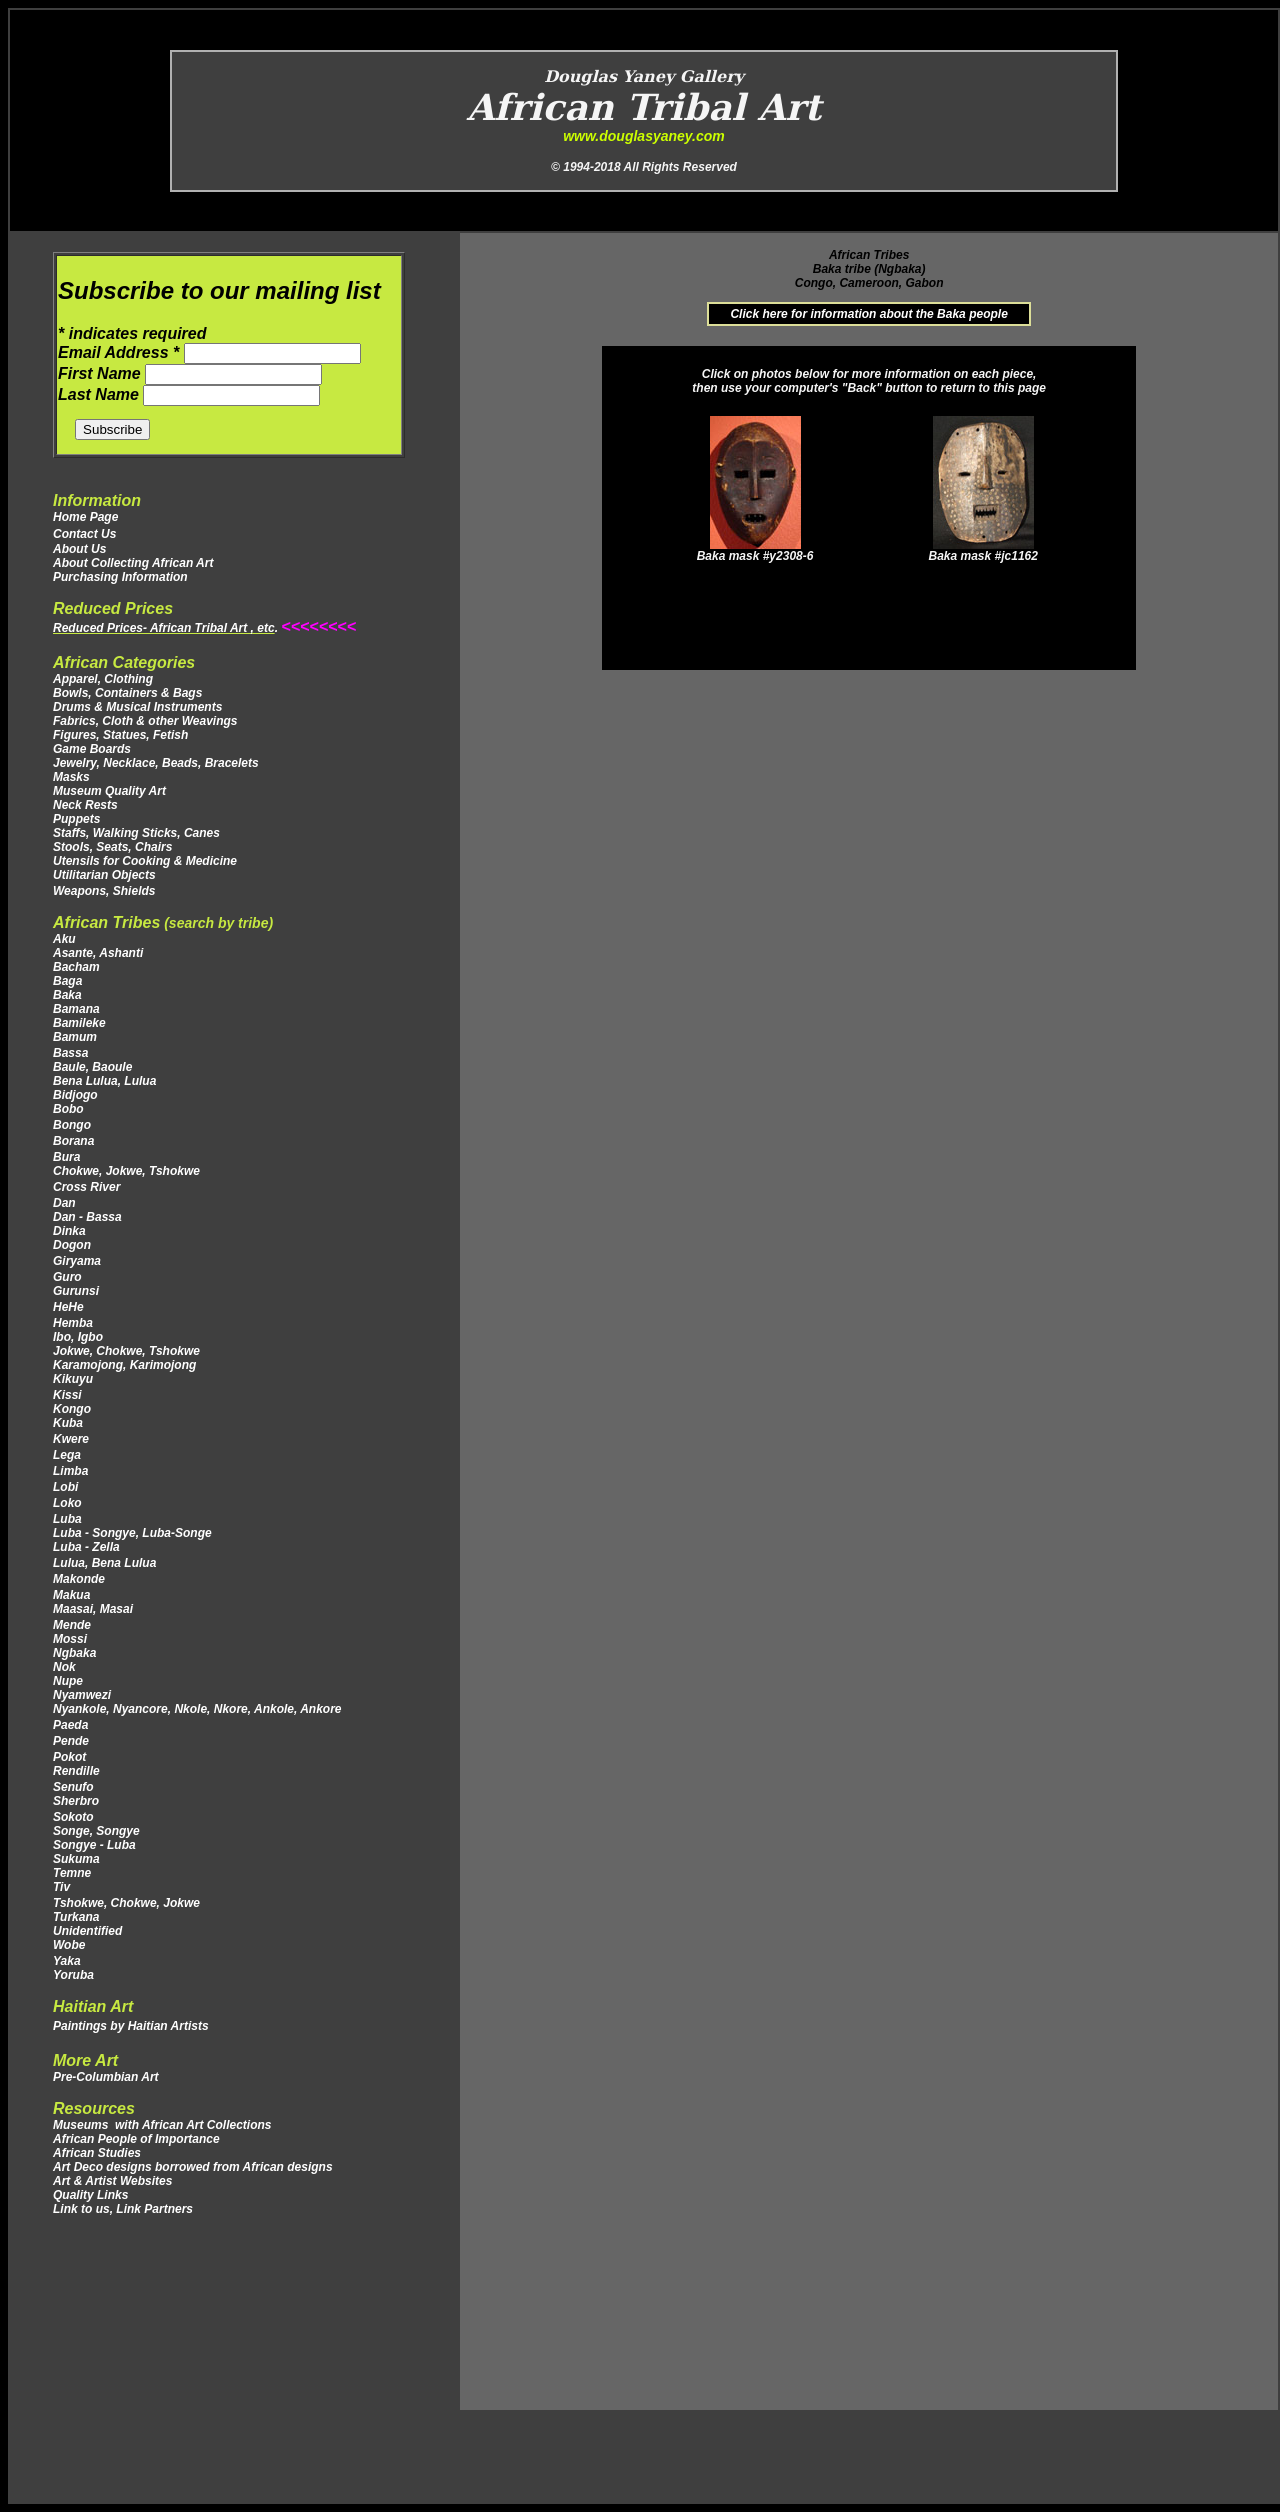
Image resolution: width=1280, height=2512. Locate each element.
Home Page (85, 517)
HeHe (68, 1307)
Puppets (76, 819)
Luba (67, 1519)
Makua (71, 1595)
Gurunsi (76, 1291)
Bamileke (79, 1023)
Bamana (76, 1009)
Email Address (121, 352)
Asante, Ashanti (98, 953)
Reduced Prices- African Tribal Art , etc (164, 628)
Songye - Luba (94, 1845)
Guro (67, 1277)
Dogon (72, 1245)
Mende (72, 1625)
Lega (68, 1455)
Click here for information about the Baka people (868, 314)
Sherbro (76, 1801)
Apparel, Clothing (103, 679)
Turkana (78, 1917)
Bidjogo (75, 1095)
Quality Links (90, 2195)
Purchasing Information (120, 577)
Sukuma (76, 1859)
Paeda (70, 1725)
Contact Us (84, 534)
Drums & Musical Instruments (137, 707)
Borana (73, 1141)
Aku (64, 939)
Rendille (76, 1771)
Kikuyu (73, 1379)
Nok (64, 1667)
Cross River (86, 1187)
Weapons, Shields (104, 891)
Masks (71, 777)
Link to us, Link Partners (123, 2209)
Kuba (68, 1423)
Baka (67, 995)
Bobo (68, 1109)
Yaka (67, 1961)
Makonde (79, 1579)
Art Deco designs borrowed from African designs (193, 2167)
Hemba (73, 1323)
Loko (67, 1503)
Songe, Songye (96, 1831)
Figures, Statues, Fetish (120, 735)
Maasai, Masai (98, 1609)
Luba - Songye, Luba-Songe (132, 1533)
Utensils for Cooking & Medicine (145, 861)
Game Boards (92, 749)
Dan (66, 1203)
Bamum (75, 1037)
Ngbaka (74, 1653)
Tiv (61, 1887)
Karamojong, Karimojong (124, 1365)
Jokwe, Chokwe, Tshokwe (126, 1351)
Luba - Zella (86, 1547)
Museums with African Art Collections (162, 2125)
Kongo (72, 1409)
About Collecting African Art (133, 563)
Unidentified (87, 1931)
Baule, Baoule (92, 1067)
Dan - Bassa (87, 1217)
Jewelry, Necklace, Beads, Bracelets (156, 763)
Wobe (69, 1945)
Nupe (68, 1681)
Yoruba (73, 1975)
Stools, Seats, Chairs (112, 847)
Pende (72, 1741)
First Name (101, 373)
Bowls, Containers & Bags (127, 693)
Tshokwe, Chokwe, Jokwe (128, 1903)
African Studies (97, 2153)
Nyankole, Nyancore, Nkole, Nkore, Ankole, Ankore (197, 1709)
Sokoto (73, 1817)
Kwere (71, 1439)
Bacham (76, 967)
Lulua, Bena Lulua (106, 1563)
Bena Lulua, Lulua (104, 1081)
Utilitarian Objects (104, 875)
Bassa (70, 1053)
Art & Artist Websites (112, 2181)
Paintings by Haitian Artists (131, 2026)
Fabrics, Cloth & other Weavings (145, 721)
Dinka (69, 1231)
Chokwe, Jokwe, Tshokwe (126, 1171)
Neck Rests (85, 805)
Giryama (77, 1261)
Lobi (65, 1487)
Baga (67, 981)
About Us (79, 549)
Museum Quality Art (109, 791)
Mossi (70, 1639)
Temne (72, 1873)
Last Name (100, 394)
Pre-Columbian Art (106, 2077)
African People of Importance (136, 2139)
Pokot (71, 1757)
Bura (66, 1157)
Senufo (73, 1787)
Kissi (67, 1395)
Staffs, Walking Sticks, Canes (136, 833)
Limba (70, 1471)
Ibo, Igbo (78, 1337)
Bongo (72, 1125)
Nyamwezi (82, 1695)
